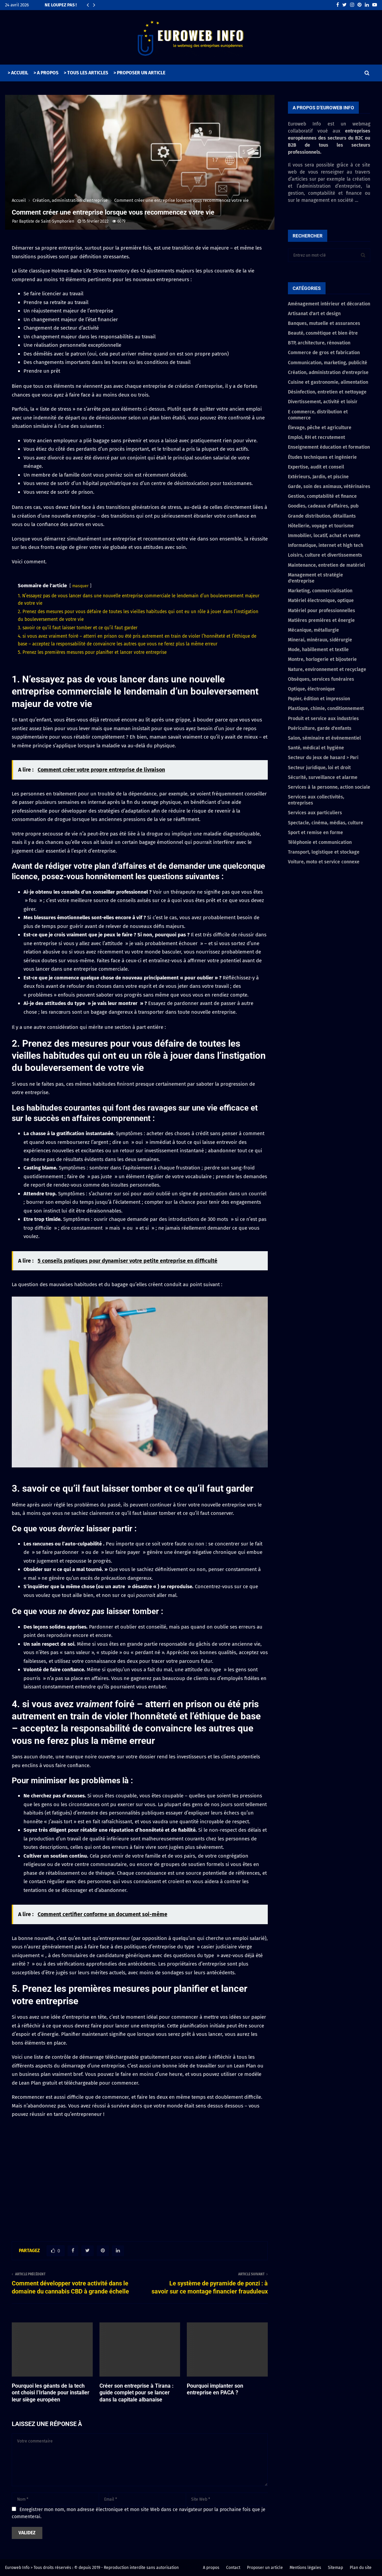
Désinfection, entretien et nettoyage (327, 392)
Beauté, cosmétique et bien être (323, 333)
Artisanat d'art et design (314, 313)
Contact (233, 2567)
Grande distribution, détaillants (322, 516)
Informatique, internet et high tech (325, 545)
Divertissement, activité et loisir (322, 402)
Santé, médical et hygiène (316, 748)
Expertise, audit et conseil (316, 467)
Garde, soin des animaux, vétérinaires (329, 486)
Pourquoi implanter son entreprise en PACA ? (215, 2389)
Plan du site (361, 2567)
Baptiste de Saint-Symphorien (46, 221)
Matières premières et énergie (321, 620)
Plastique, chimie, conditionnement (326, 708)
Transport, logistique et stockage (323, 852)
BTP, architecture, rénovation (319, 343)
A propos (211, 2567)
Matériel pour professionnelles (321, 610)
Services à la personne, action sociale (329, 787)
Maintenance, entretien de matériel (326, 565)
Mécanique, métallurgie (313, 630)
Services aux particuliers (315, 813)
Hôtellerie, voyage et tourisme (321, 526)
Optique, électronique (311, 689)
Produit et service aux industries (323, 718)
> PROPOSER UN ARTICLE (139, 73)
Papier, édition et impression (319, 699)
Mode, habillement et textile (318, 649)
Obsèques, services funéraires (321, 679)
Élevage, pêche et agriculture (319, 428)
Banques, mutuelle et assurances (324, 323)
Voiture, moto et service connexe (323, 862)
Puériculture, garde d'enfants (319, 728)
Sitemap (335, 2567)
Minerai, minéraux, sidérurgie (320, 640)
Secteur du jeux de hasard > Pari (323, 757)
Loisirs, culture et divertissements (325, 555)
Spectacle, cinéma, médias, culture (325, 823)
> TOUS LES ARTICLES (86, 73)
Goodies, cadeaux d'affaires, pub (323, 506)
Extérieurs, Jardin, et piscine (318, 477)
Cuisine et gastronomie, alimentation (328, 382)
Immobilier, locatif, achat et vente (324, 535)
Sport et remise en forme (315, 832)
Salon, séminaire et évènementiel (324, 738)
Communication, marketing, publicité (327, 363)
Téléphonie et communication (320, 842)
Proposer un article (265, 2567)
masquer (80, 586)
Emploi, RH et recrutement (316, 437)
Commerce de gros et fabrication (324, 353)
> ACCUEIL (18, 73)
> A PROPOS (46, 73)
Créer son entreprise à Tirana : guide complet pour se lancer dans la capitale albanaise (136, 2393)
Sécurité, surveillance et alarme (322, 777)
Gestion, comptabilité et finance (322, 496)
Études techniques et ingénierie (322, 457)
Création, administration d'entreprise (328, 372)
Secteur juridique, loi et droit (319, 768)
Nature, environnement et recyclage (327, 669)
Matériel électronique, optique (321, 600)
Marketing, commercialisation (320, 591)
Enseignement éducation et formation (329, 447)
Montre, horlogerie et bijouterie (322, 659)
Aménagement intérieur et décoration (329, 304)
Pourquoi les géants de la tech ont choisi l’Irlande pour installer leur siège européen (50, 2393)
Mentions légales (305, 2567)
